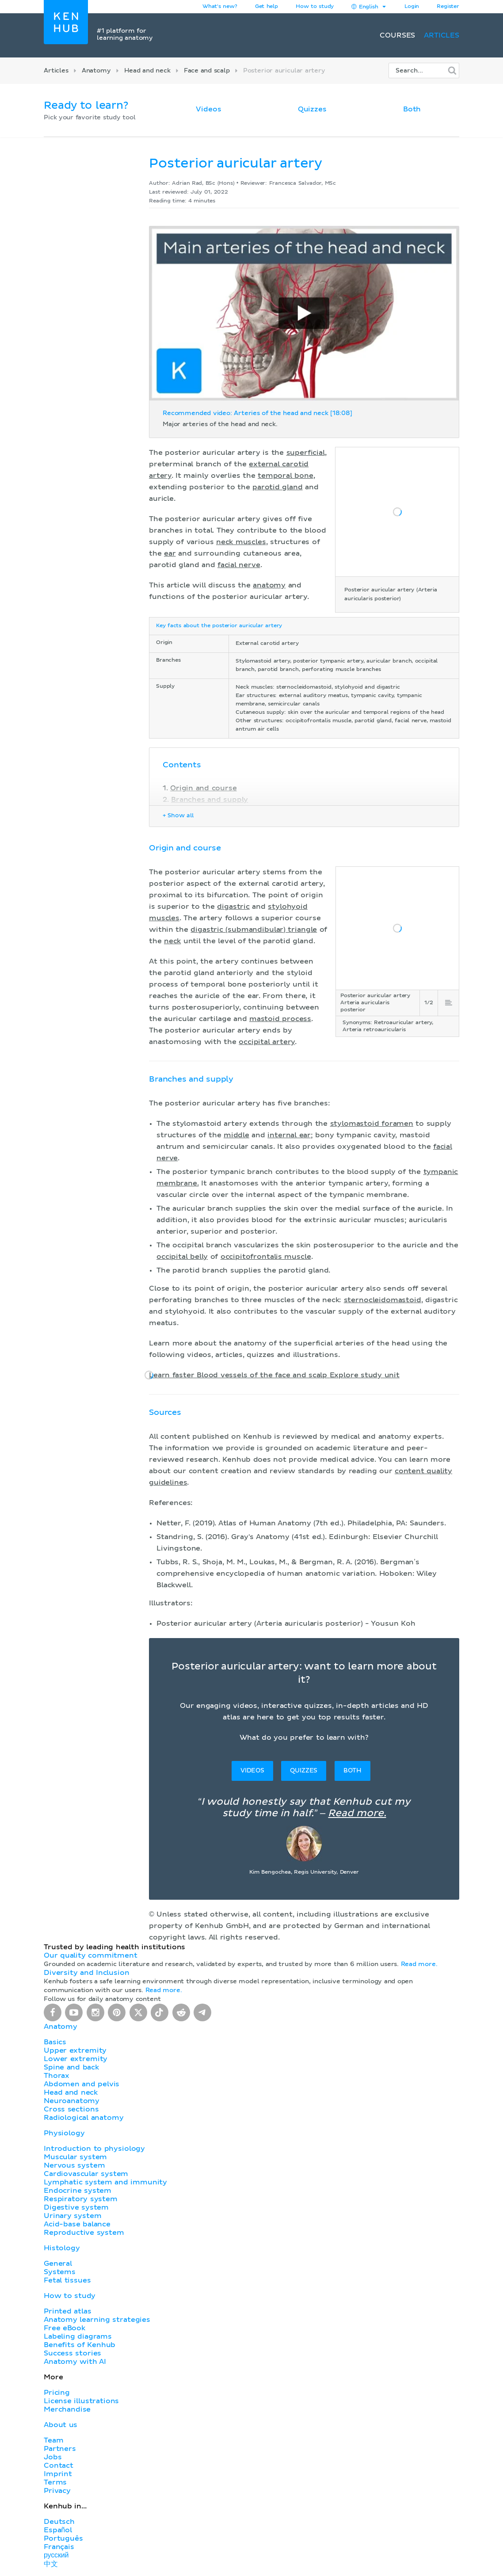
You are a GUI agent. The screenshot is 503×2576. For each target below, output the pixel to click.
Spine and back (71, 2067)
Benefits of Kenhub (79, 2344)
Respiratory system (81, 2199)
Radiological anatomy (83, 2117)
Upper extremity (75, 2050)
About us (60, 2424)
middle (236, 1135)
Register (448, 6)
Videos (208, 109)
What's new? (219, 6)
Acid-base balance (77, 2224)
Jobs (52, 2457)
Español (58, 2530)
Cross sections (71, 2109)
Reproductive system (84, 2232)
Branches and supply (209, 799)
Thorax (56, 2075)
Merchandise (67, 2409)
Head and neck (147, 71)
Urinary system (72, 2215)
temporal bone (285, 475)
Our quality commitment (90, 1955)
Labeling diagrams (78, 2336)
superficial (305, 452)
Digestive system (76, 2207)
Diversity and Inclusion (87, 1972)
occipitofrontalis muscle (266, 1256)
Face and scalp (207, 71)
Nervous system (74, 2165)
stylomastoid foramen (371, 1123)
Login (411, 6)
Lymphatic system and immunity (105, 2182)
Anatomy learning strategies (97, 2319)
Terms (55, 2482)
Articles (441, 35)
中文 (51, 2564)
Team (53, 2440)
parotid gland (277, 487)
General (58, 2263)
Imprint (58, 2473)
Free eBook (64, 2328)
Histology (62, 2248)
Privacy (57, 2490)
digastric (233, 906)
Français (59, 2546)
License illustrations (81, 2401)
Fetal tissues (67, 2280)
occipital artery (267, 1041)
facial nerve (238, 564)
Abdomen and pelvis (81, 2084)
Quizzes (312, 109)
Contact (58, 2465)
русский (56, 2555)
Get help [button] (266, 6)
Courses (397, 35)
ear (170, 553)
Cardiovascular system (86, 2173)
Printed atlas (67, 2311)
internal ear (289, 1135)
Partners (60, 2448)
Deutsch (59, 2521)
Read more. (357, 1813)
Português (63, 2538)
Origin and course (203, 788)
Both (412, 109)
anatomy (269, 585)
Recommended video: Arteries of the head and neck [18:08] (257, 413)
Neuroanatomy (71, 2100)
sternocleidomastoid (382, 1299)
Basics (55, 2042)
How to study (315, 6)
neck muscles (241, 541)
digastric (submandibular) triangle (254, 929)
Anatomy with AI (75, 2361)
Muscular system (75, 2157)
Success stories (72, 2353)
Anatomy (96, 71)
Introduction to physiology (94, 2148)
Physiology (64, 2133)
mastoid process (280, 1018)
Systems (60, 2271)
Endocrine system (77, 2190)
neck (172, 941)
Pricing (57, 2392)
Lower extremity (75, 2058)
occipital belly (182, 1256)
